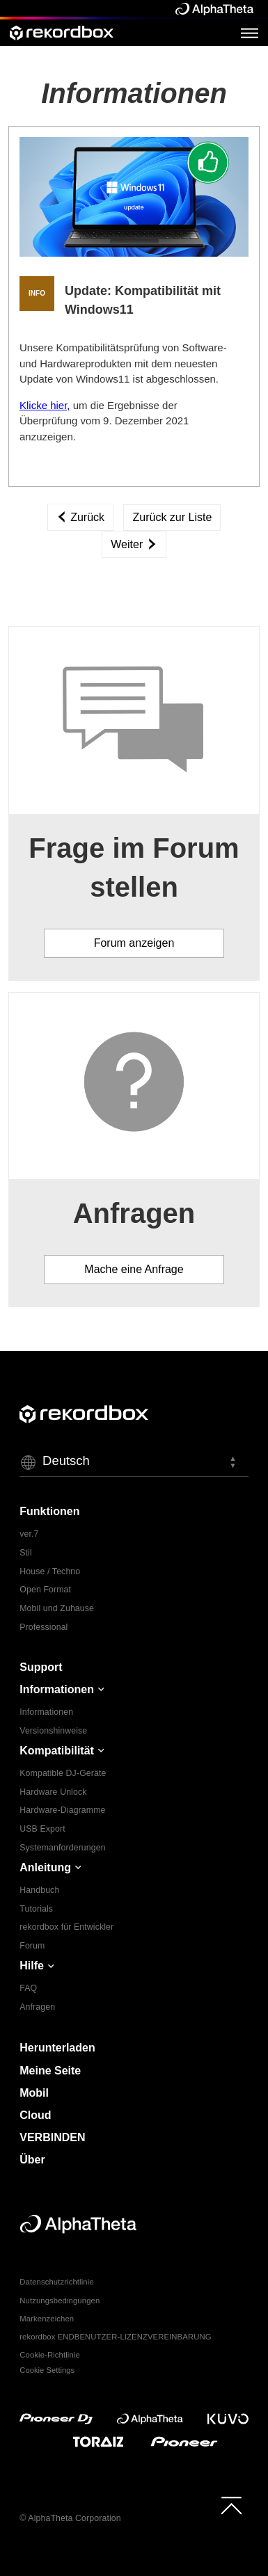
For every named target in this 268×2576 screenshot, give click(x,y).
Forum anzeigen (134, 943)
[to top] (231, 2505)
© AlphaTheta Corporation (70, 2518)
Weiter (134, 544)
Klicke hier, (44, 405)
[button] (134, 1462)
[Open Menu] (249, 33)
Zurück (80, 517)
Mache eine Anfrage (133, 1269)
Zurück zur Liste (172, 517)
